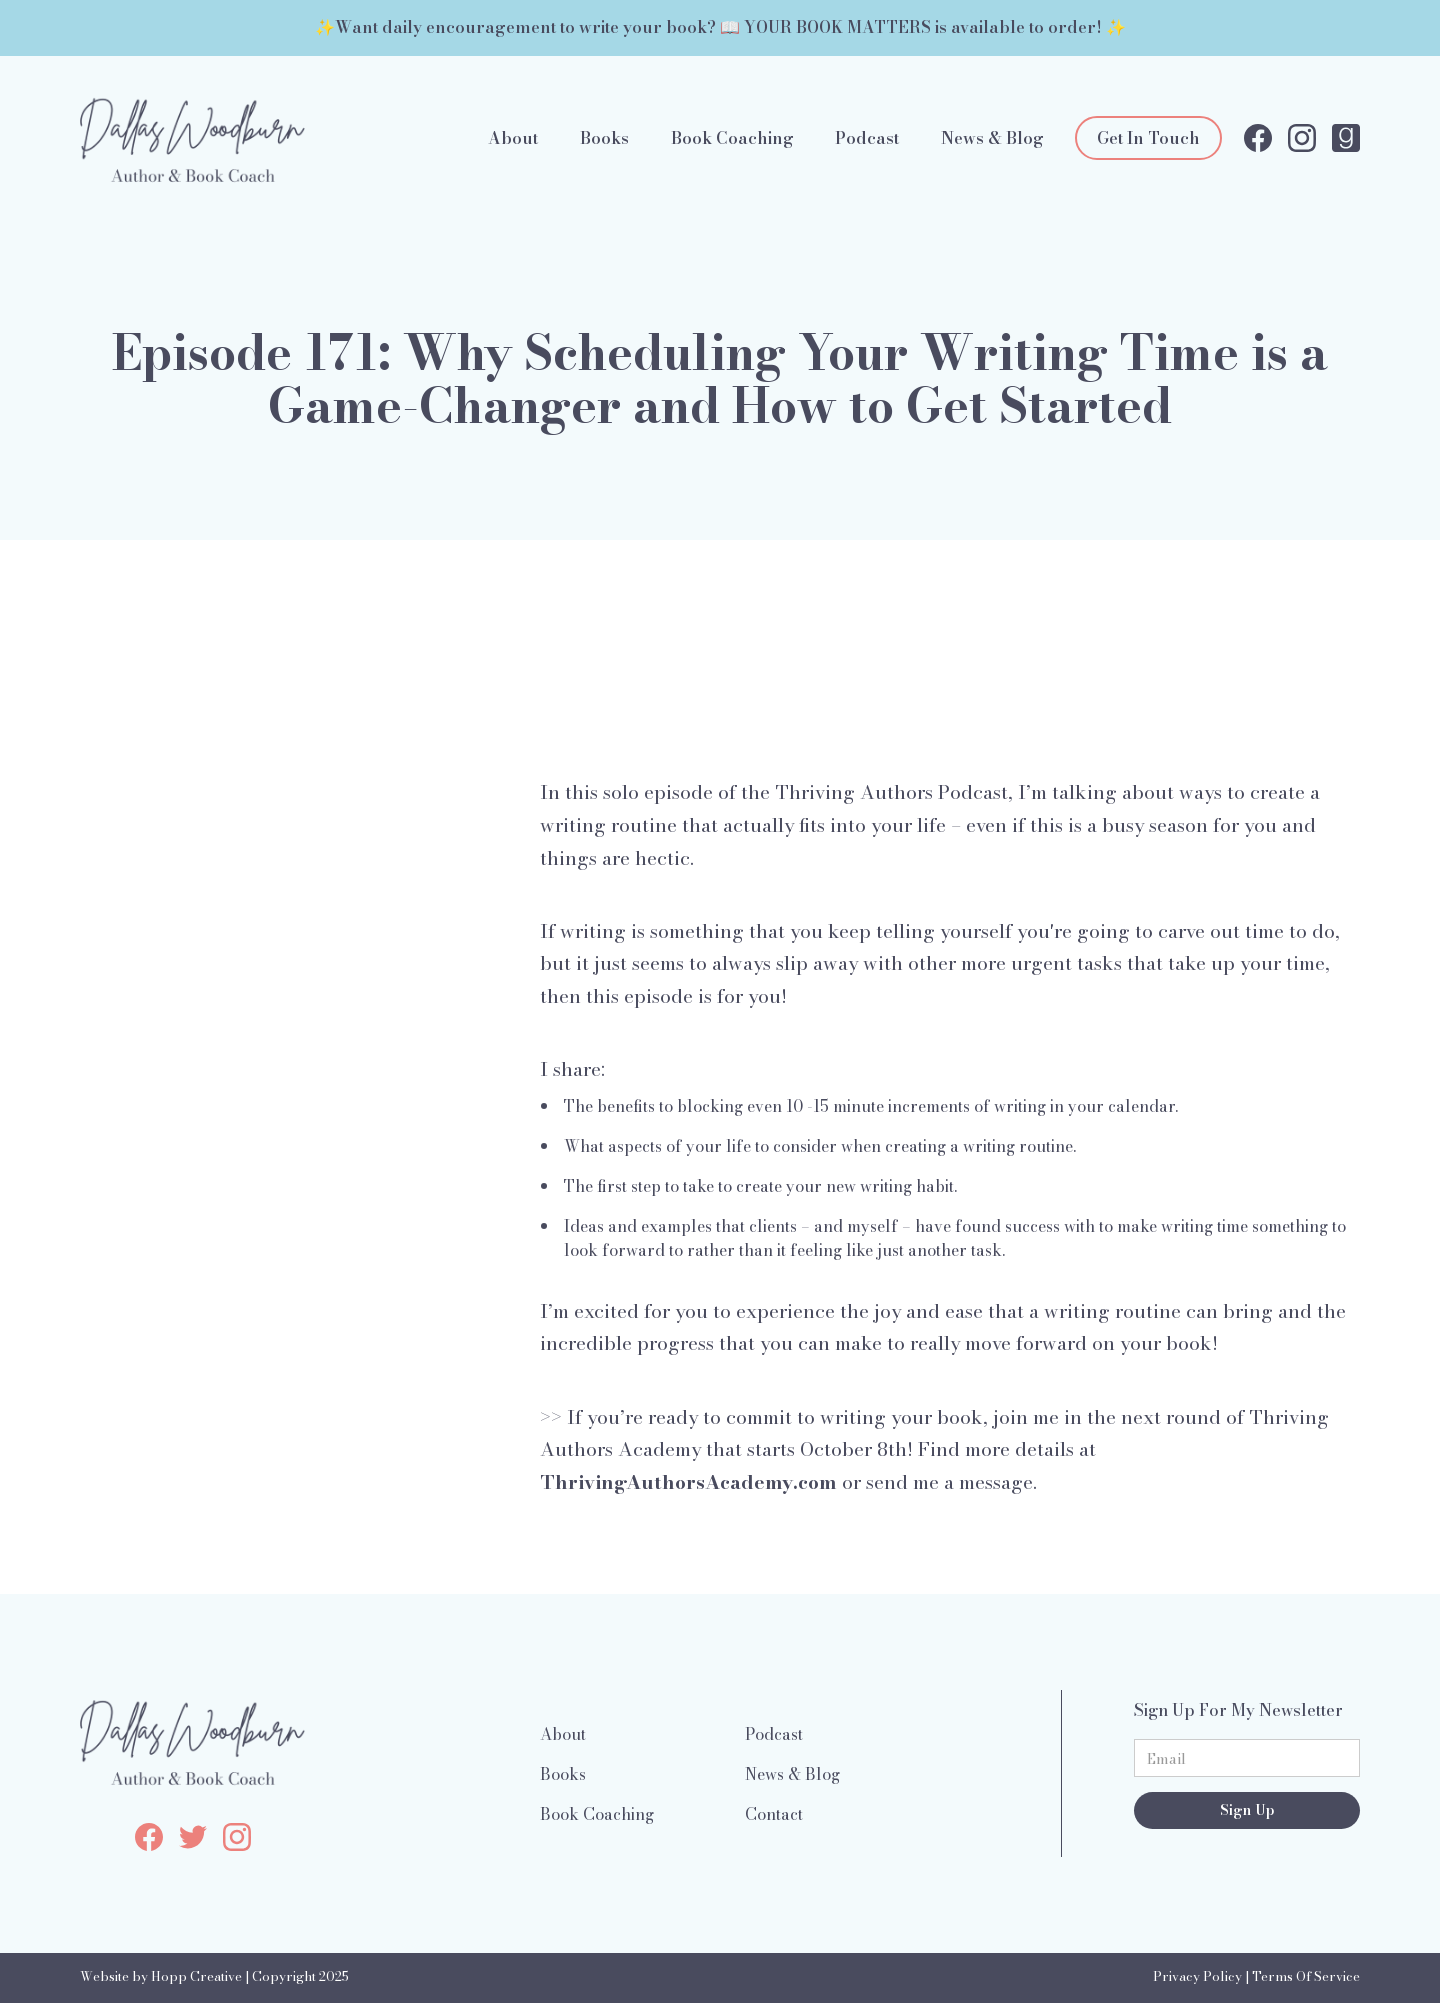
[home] (192, 138)
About (513, 138)
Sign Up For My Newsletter (1238, 1710)
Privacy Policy (1197, 1976)
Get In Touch (1148, 138)
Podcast (867, 138)
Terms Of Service (1306, 1976)
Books (604, 138)
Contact (774, 1814)
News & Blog (992, 138)
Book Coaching (732, 138)
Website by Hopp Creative (161, 1976)
